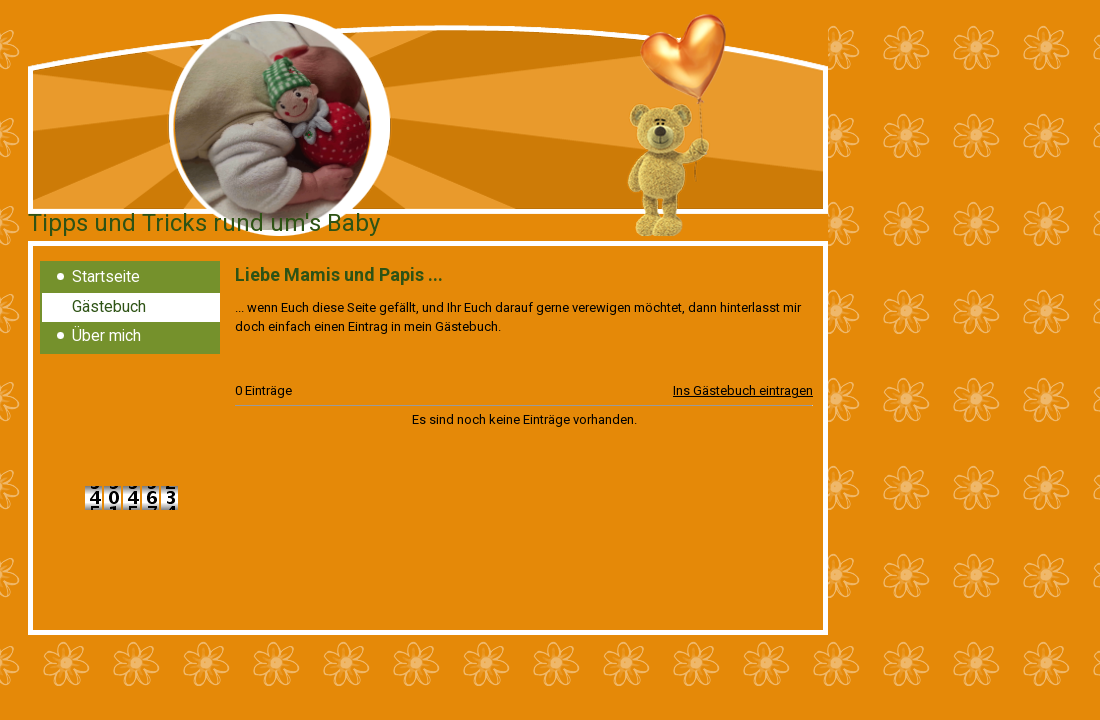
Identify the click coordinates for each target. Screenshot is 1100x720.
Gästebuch (109, 307)
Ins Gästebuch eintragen (743, 390)
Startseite (106, 277)
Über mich (106, 336)
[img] (428, 127)
